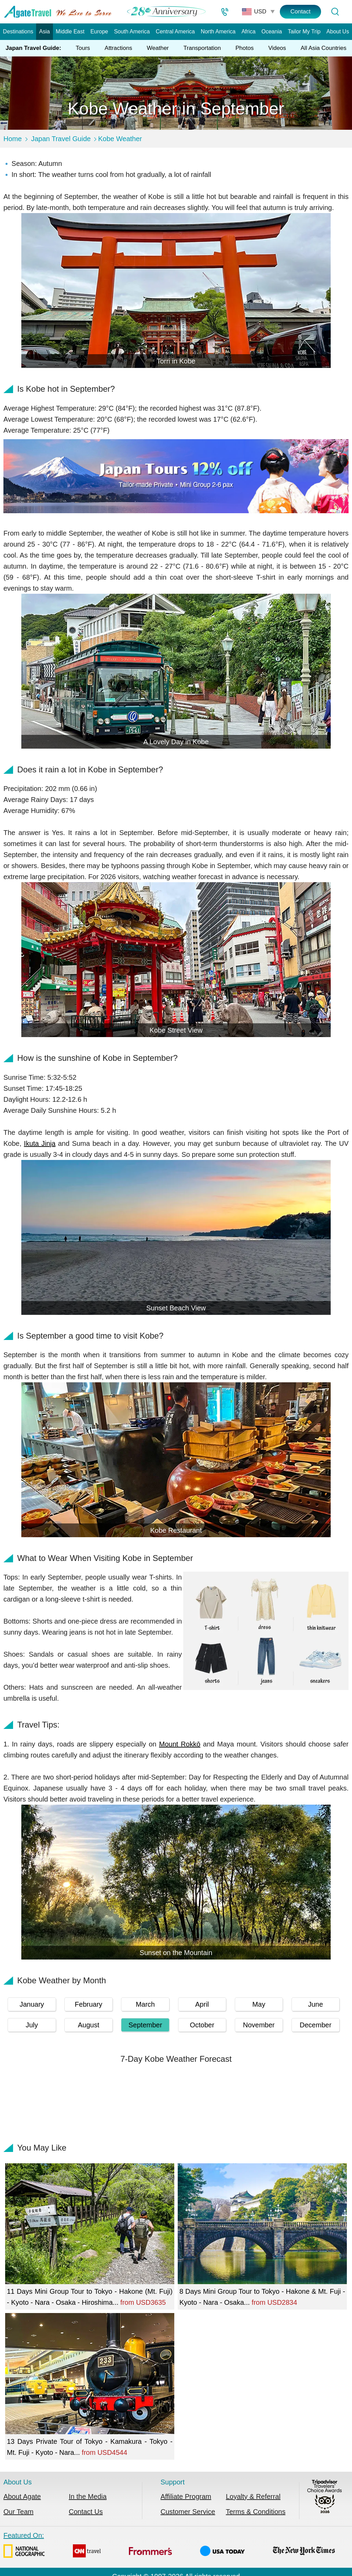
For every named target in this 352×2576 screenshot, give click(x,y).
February (88, 2004)
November (259, 2025)
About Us (338, 31)
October (202, 2025)
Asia (44, 31)
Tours (83, 48)
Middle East (70, 31)
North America (218, 31)
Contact (300, 11)
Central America (175, 31)
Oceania (272, 31)
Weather (158, 48)
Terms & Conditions (255, 2511)
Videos (277, 48)
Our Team (18, 2511)
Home (12, 138)
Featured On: (169, 2546)
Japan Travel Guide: (33, 48)
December (315, 2025)
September (145, 2025)
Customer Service (188, 2511)
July (32, 2025)
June (315, 2004)
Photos (244, 48)
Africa (248, 31)
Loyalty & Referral (253, 2496)
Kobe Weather (120, 138)
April (202, 2004)
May (258, 2004)
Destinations (18, 31)
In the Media (88, 2496)
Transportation (202, 48)
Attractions (118, 48)
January (32, 2004)
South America (132, 31)
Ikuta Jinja (40, 1143)
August (88, 2025)
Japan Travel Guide (60, 138)
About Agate (22, 2496)
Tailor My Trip (304, 31)
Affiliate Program (186, 2496)
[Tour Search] (334, 12)
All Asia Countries (323, 48)
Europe (99, 31)
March (145, 2004)
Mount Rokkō (179, 1744)
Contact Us (86, 2511)
